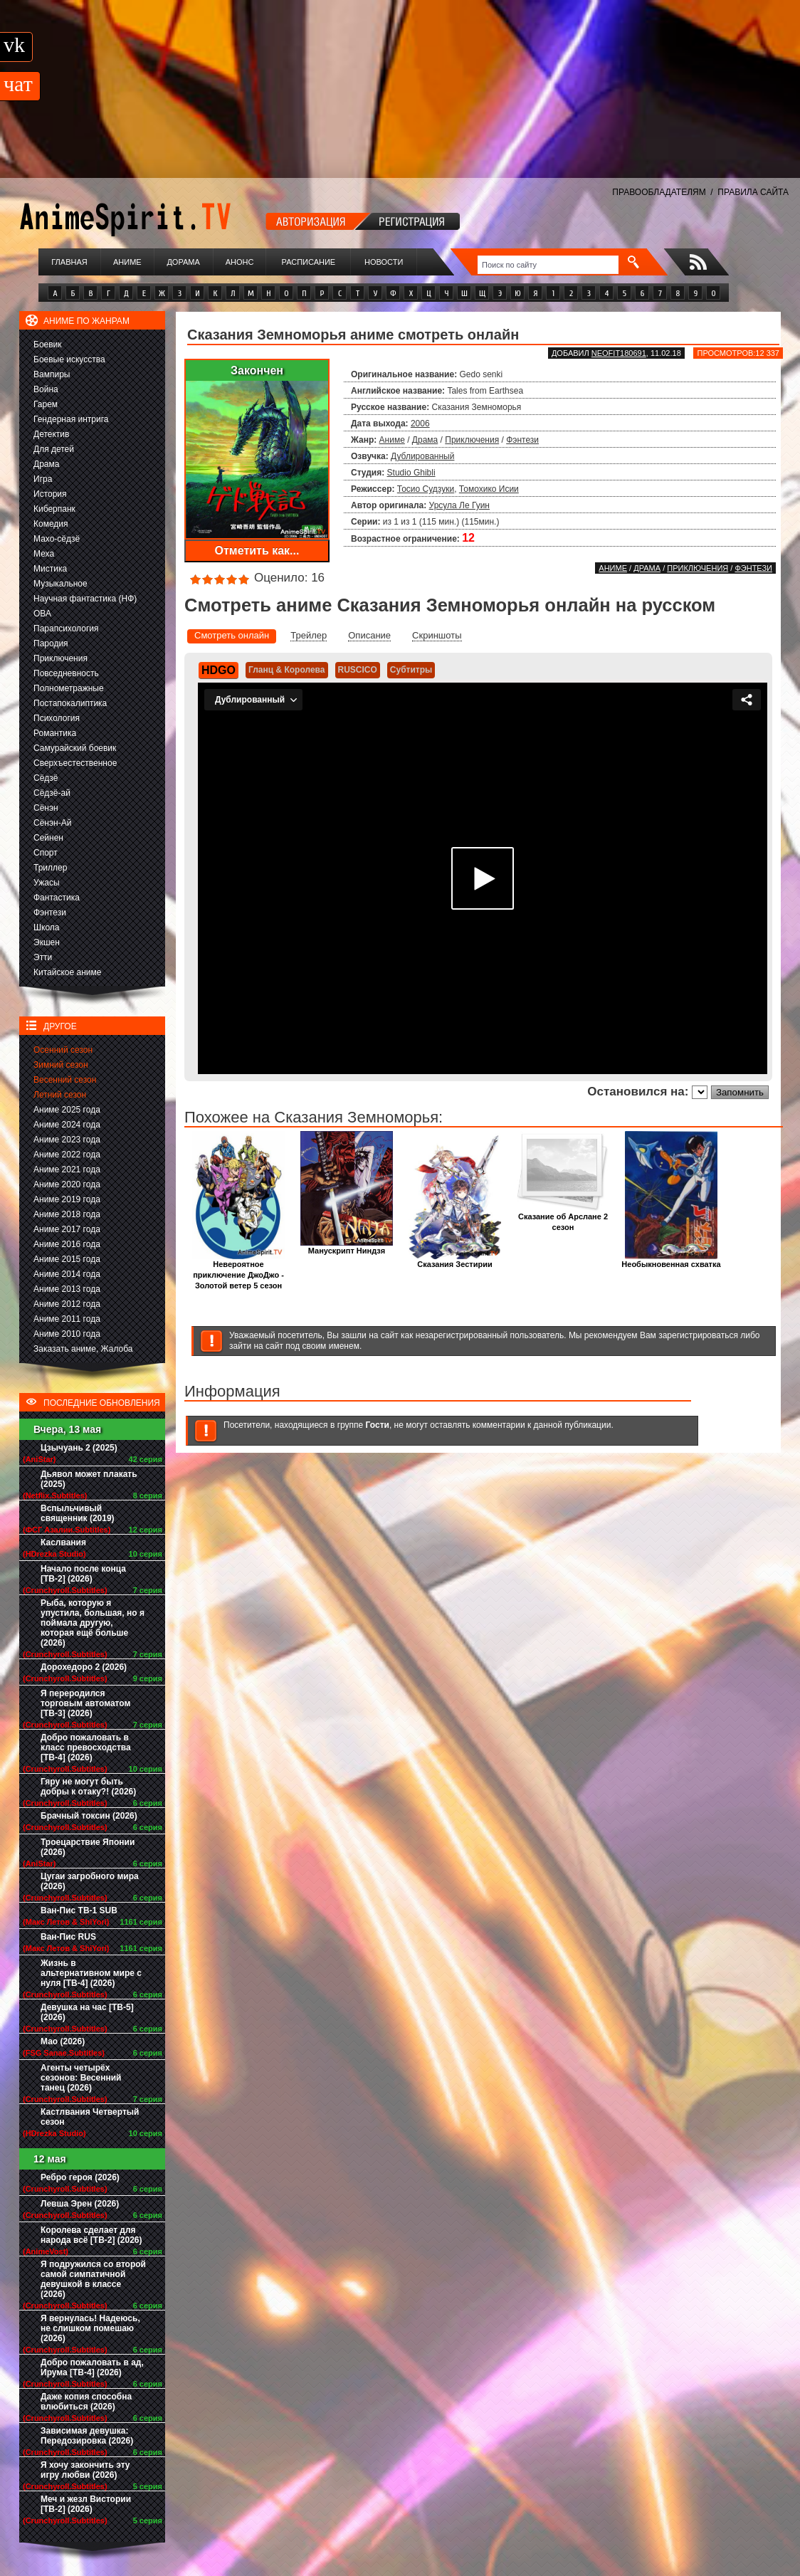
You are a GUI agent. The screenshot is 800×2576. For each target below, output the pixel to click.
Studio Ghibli (411, 473)
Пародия (50, 643)
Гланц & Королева (286, 670)
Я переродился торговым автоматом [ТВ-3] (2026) (85, 1703)
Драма (46, 464)
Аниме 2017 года (66, 1229)
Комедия (50, 524)
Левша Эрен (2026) (80, 2204)
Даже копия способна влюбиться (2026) (86, 2402)
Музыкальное (60, 584)
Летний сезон (59, 1095)
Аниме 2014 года (66, 1274)
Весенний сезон (64, 1080)
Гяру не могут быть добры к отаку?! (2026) (88, 1787)
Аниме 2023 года (66, 1140)
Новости (383, 262)
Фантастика (56, 898)
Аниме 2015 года (66, 1259)
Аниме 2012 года (66, 1304)
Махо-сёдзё (56, 539)
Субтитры (411, 670)
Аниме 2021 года (66, 1169)
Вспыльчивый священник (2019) (78, 1513)
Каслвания (63, 1542)
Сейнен (48, 838)
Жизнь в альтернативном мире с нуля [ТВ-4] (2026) (91, 1973)
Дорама (183, 262)
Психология (56, 718)
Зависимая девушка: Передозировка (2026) (87, 2436)
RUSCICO (357, 670)
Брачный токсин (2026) (89, 1816)
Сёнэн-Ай (52, 823)
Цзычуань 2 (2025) (79, 1448)
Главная (69, 262)
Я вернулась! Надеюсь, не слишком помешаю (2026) (90, 2328)
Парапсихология (66, 629)
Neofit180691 (618, 353)
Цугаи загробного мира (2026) (90, 1881)
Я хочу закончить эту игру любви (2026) (85, 2470)
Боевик (47, 344)
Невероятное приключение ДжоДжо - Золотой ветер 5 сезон (238, 1271)
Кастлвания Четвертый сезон (90, 2117)
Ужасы (46, 883)
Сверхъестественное (75, 763)
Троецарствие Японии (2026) (88, 1847)
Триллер (50, 868)
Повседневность (66, 673)
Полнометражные (68, 688)
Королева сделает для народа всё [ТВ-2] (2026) (91, 2235)
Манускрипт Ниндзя (346, 1247)
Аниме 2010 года (66, 1334)
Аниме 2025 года (66, 1110)
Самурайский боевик (74, 748)
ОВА (42, 614)
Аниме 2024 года (66, 1125)
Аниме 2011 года (66, 1319)
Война (45, 389)
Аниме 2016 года (66, 1244)
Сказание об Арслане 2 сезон (563, 1217)
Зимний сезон (60, 1065)
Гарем (45, 404)
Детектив (51, 434)
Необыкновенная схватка (670, 1260)
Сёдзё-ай (51, 793)
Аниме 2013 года (66, 1289)
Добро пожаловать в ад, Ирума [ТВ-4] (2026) (92, 2367)
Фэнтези (49, 913)
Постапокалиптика (70, 703)
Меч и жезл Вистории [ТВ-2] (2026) (86, 2504)
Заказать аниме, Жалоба (83, 1349)
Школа (46, 927)
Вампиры (51, 374)
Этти (42, 957)
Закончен (257, 370)
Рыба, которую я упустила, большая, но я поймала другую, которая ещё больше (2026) (92, 1623)
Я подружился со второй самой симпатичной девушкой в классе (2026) (93, 2279)
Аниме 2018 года (66, 1214)
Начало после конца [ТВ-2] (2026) (83, 1574)
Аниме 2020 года (66, 1184)
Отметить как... (257, 551)
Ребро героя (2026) (80, 2177)
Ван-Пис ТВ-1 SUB (79, 1910)
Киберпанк (54, 509)
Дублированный (422, 456)
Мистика (50, 569)
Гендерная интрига (70, 419)
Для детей (53, 449)
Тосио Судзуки (425, 489)
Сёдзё (45, 778)
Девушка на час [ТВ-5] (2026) (87, 2012)
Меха (43, 554)
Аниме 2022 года (66, 1155)
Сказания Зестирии (455, 1260)
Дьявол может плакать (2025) (89, 1479)
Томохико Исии (489, 489)
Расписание (309, 262)
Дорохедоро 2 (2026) (84, 1667)
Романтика (54, 733)
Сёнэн (45, 808)
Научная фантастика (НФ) (85, 599)
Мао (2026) (63, 2041)
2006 (420, 424)
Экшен (46, 942)
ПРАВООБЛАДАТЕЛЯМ (658, 192)
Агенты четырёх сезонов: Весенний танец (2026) (81, 2078)
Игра (42, 479)
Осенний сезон (63, 1050)
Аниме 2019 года (66, 1199)
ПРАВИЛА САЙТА (753, 192)
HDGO (218, 670)
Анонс (240, 262)
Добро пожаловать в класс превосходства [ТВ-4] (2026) (86, 1747)
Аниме (127, 262)
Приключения (60, 658)
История (50, 494)
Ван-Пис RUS (68, 1937)
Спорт (45, 853)
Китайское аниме (67, 972)
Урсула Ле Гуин (459, 505)
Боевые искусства (69, 359)
